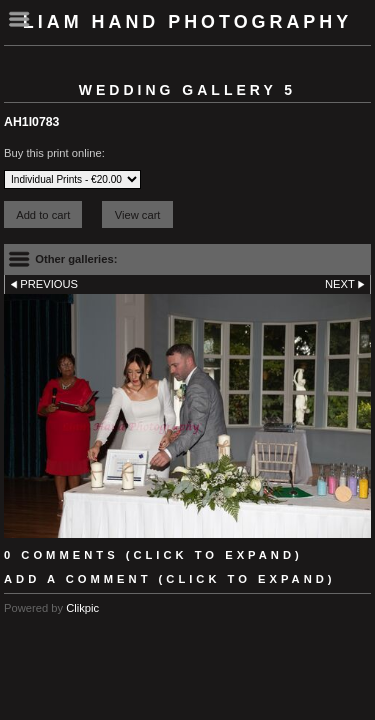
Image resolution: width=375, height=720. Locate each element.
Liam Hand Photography (187, 22)
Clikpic (82, 608)
